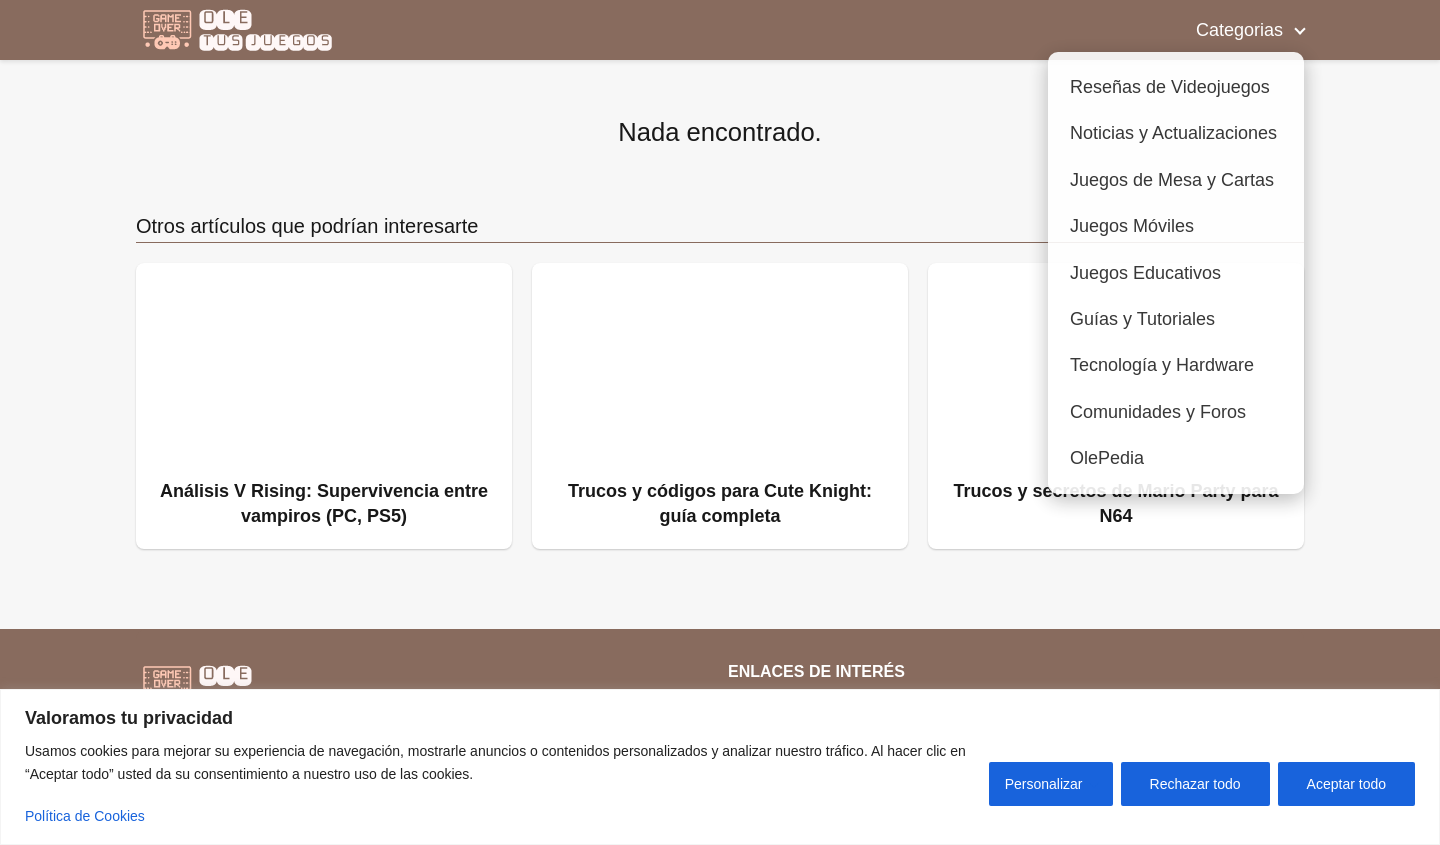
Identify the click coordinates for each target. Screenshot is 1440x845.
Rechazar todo (1195, 784)
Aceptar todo (1346, 784)
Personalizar (1044, 784)
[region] (720, 767)
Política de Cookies (85, 816)
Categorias (1239, 30)
